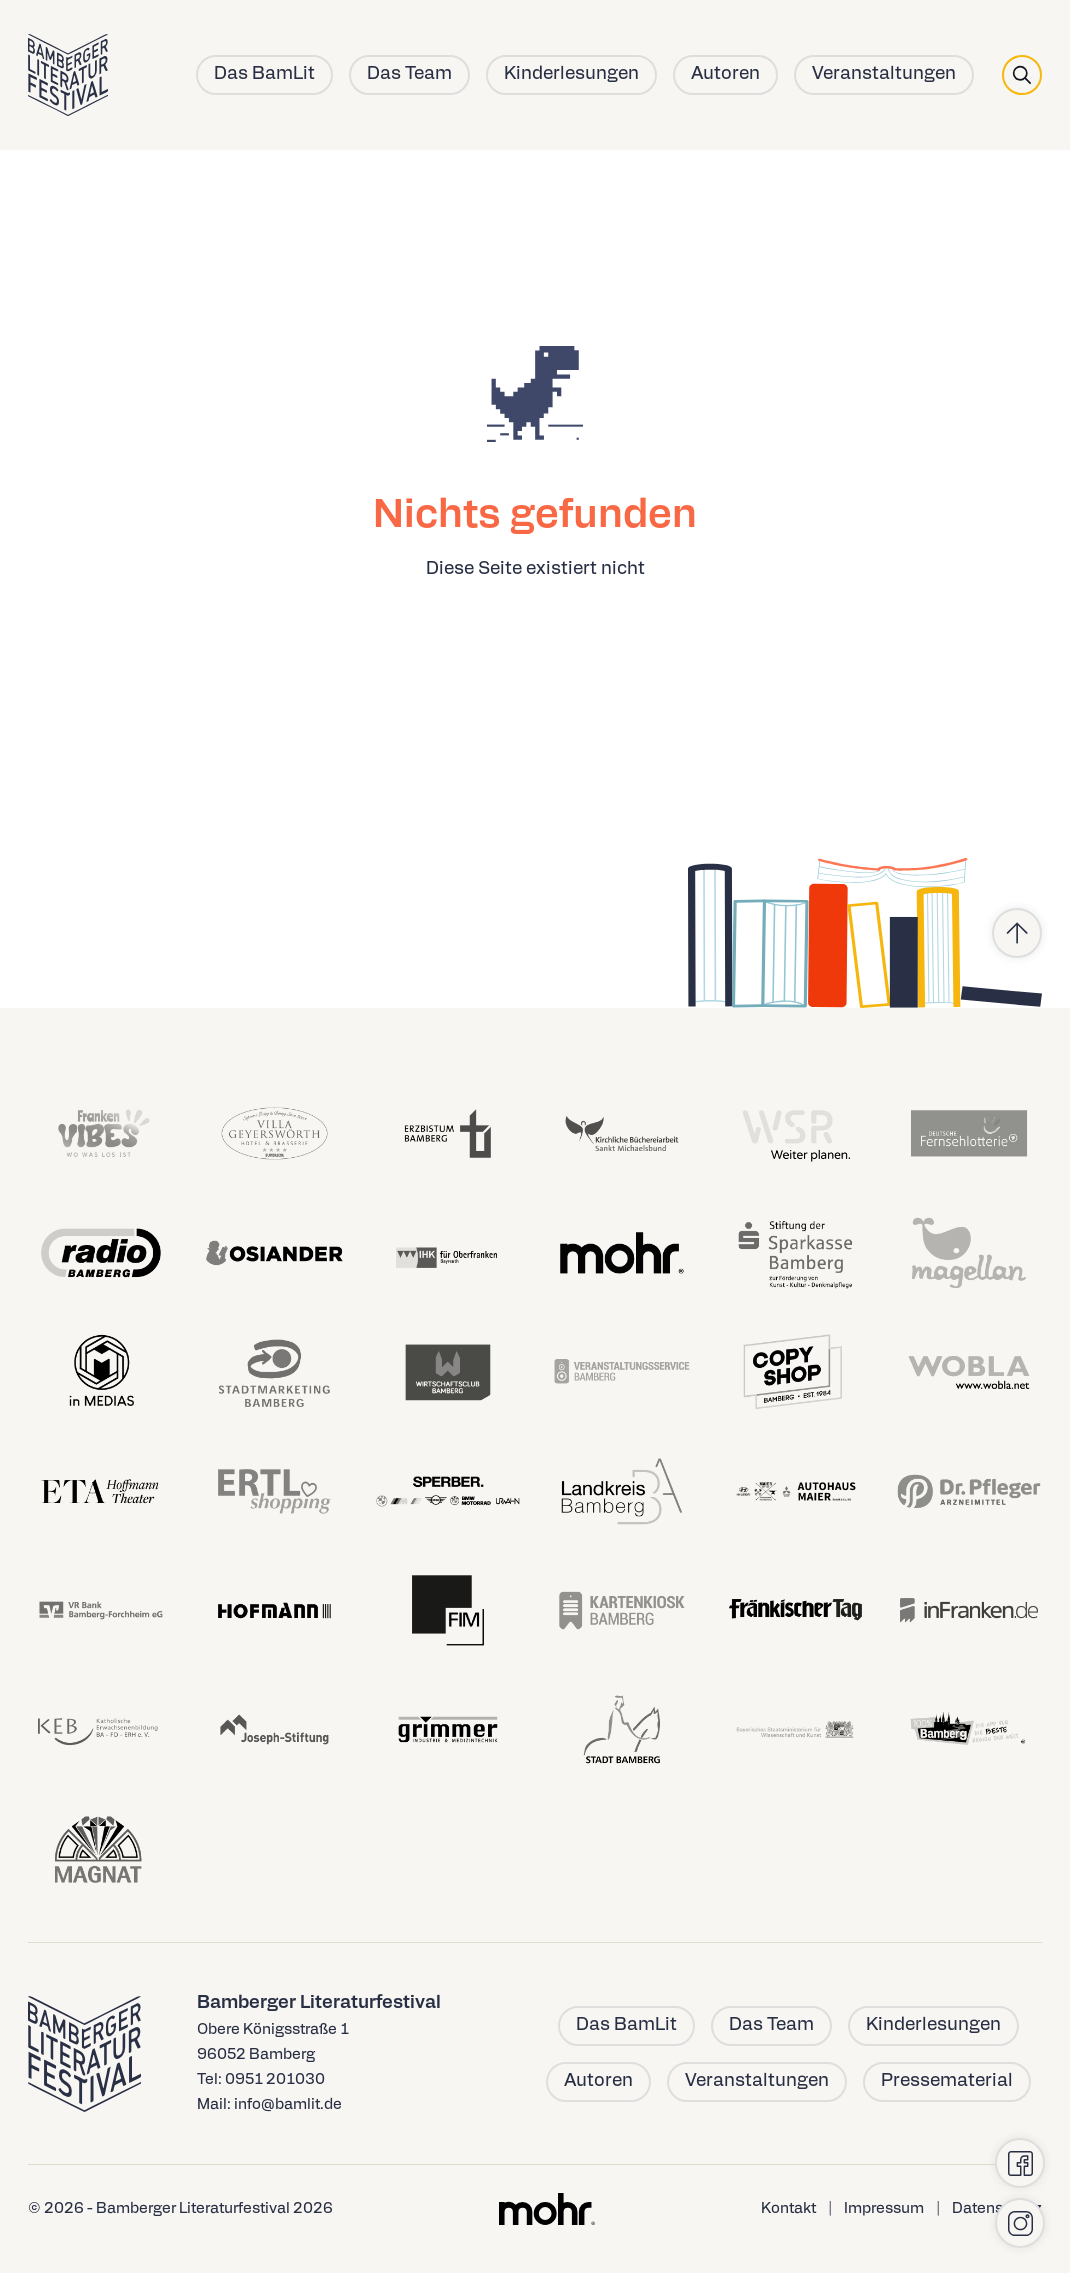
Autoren (725, 74)
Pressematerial (947, 2081)
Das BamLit (264, 74)
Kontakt (788, 2209)
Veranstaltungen (884, 74)
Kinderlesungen (571, 74)
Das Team (409, 74)
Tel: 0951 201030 (261, 2080)
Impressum (884, 2209)
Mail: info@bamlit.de (269, 2105)
